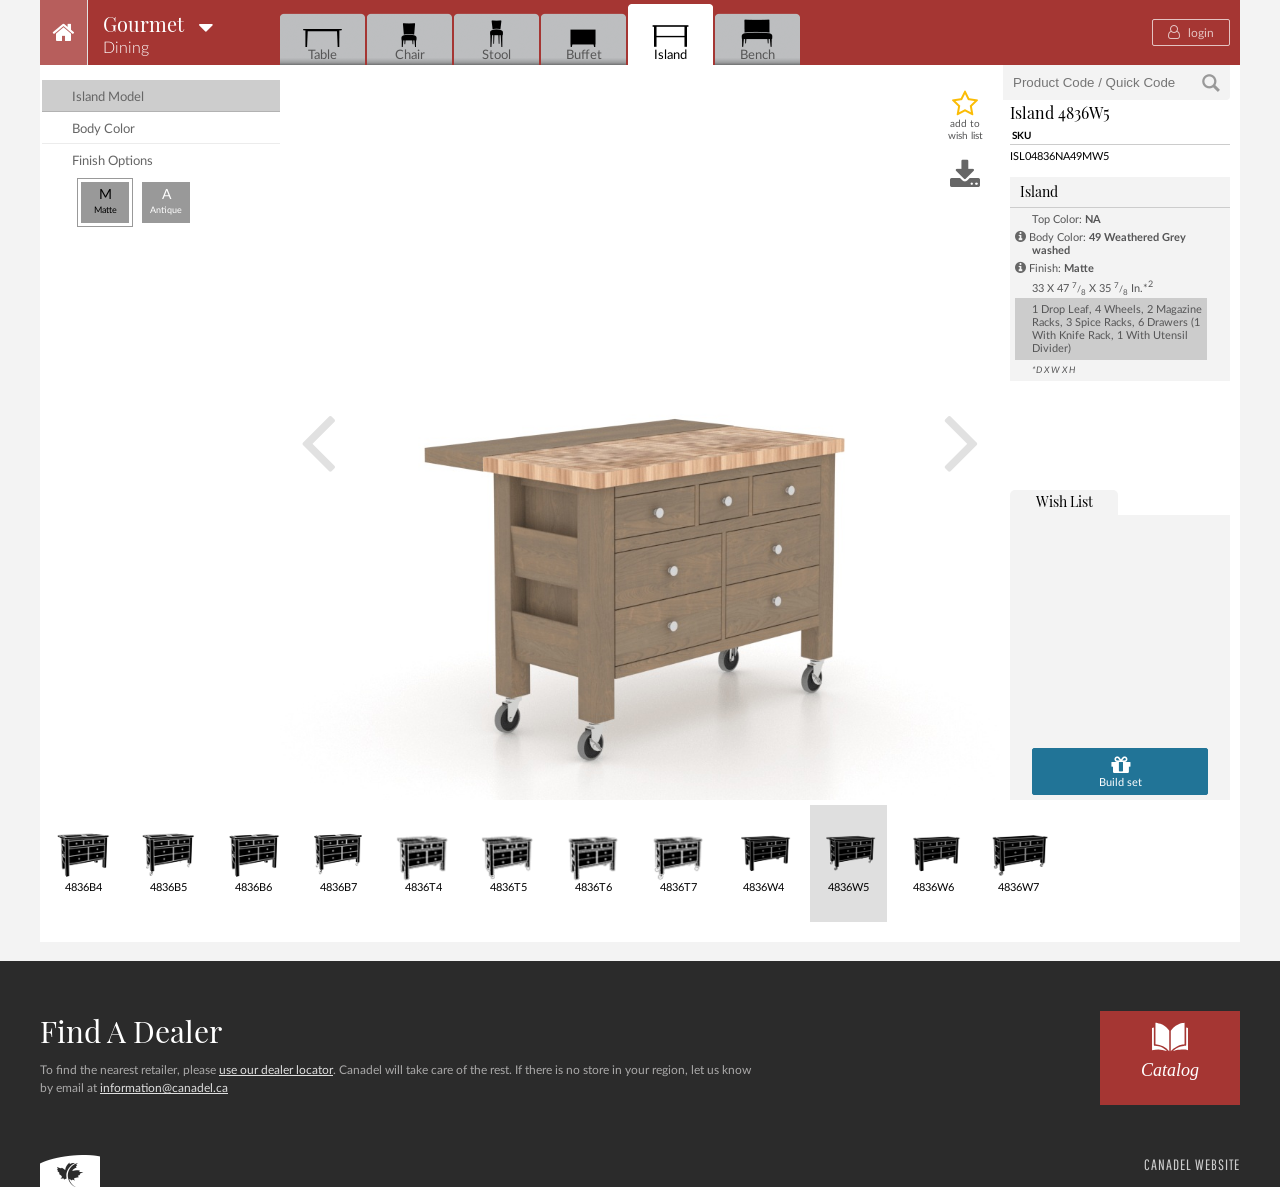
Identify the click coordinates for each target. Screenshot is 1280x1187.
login (1191, 32)
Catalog (1170, 1045)
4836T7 (678, 849)
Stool (496, 40)
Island (670, 40)
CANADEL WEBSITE (1192, 1164)
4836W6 (933, 849)
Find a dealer (131, 1031)
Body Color (103, 129)
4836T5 (508, 849)
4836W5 (848, 849)
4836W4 (763, 849)
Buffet (583, 40)
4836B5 (168, 849)
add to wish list (965, 130)
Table (322, 40)
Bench (757, 40)
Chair (409, 40)
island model (108, 97)
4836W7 (1018, 849)
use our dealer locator (276, 1070)
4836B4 (83, 849)
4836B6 (253, 849)
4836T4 (423, 849)
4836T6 (593, 849)
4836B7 (338, 849)
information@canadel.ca (164, 1088)
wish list (1064, 501)
